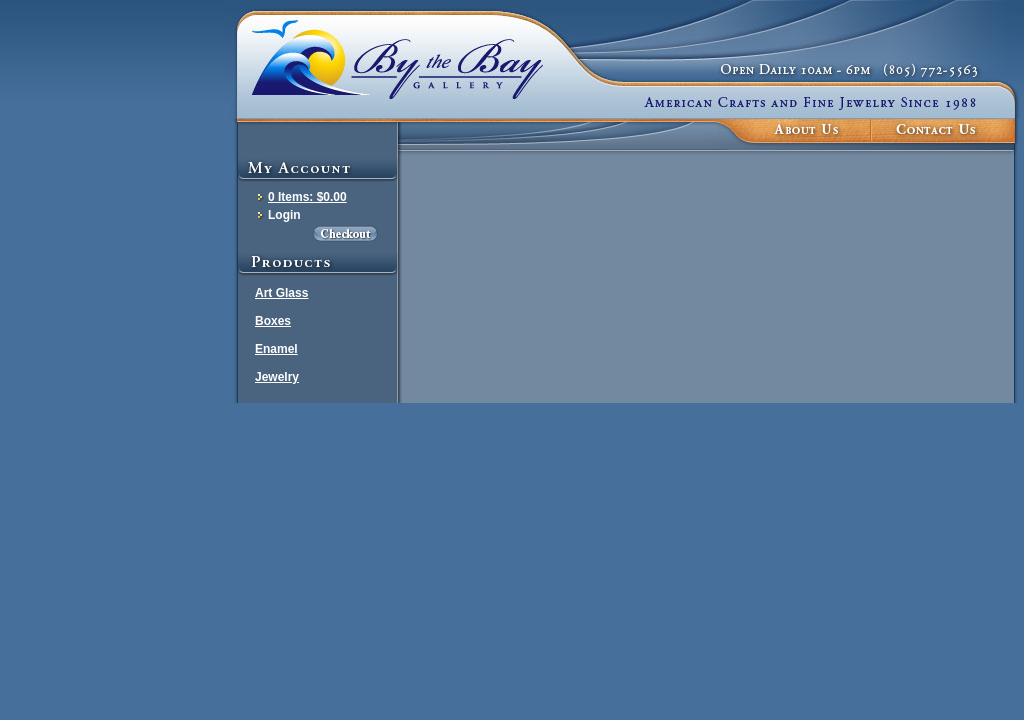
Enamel (276, 349)
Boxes (273, 321)
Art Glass (281, 293)
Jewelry (277, 377)
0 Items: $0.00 (307, 197)
